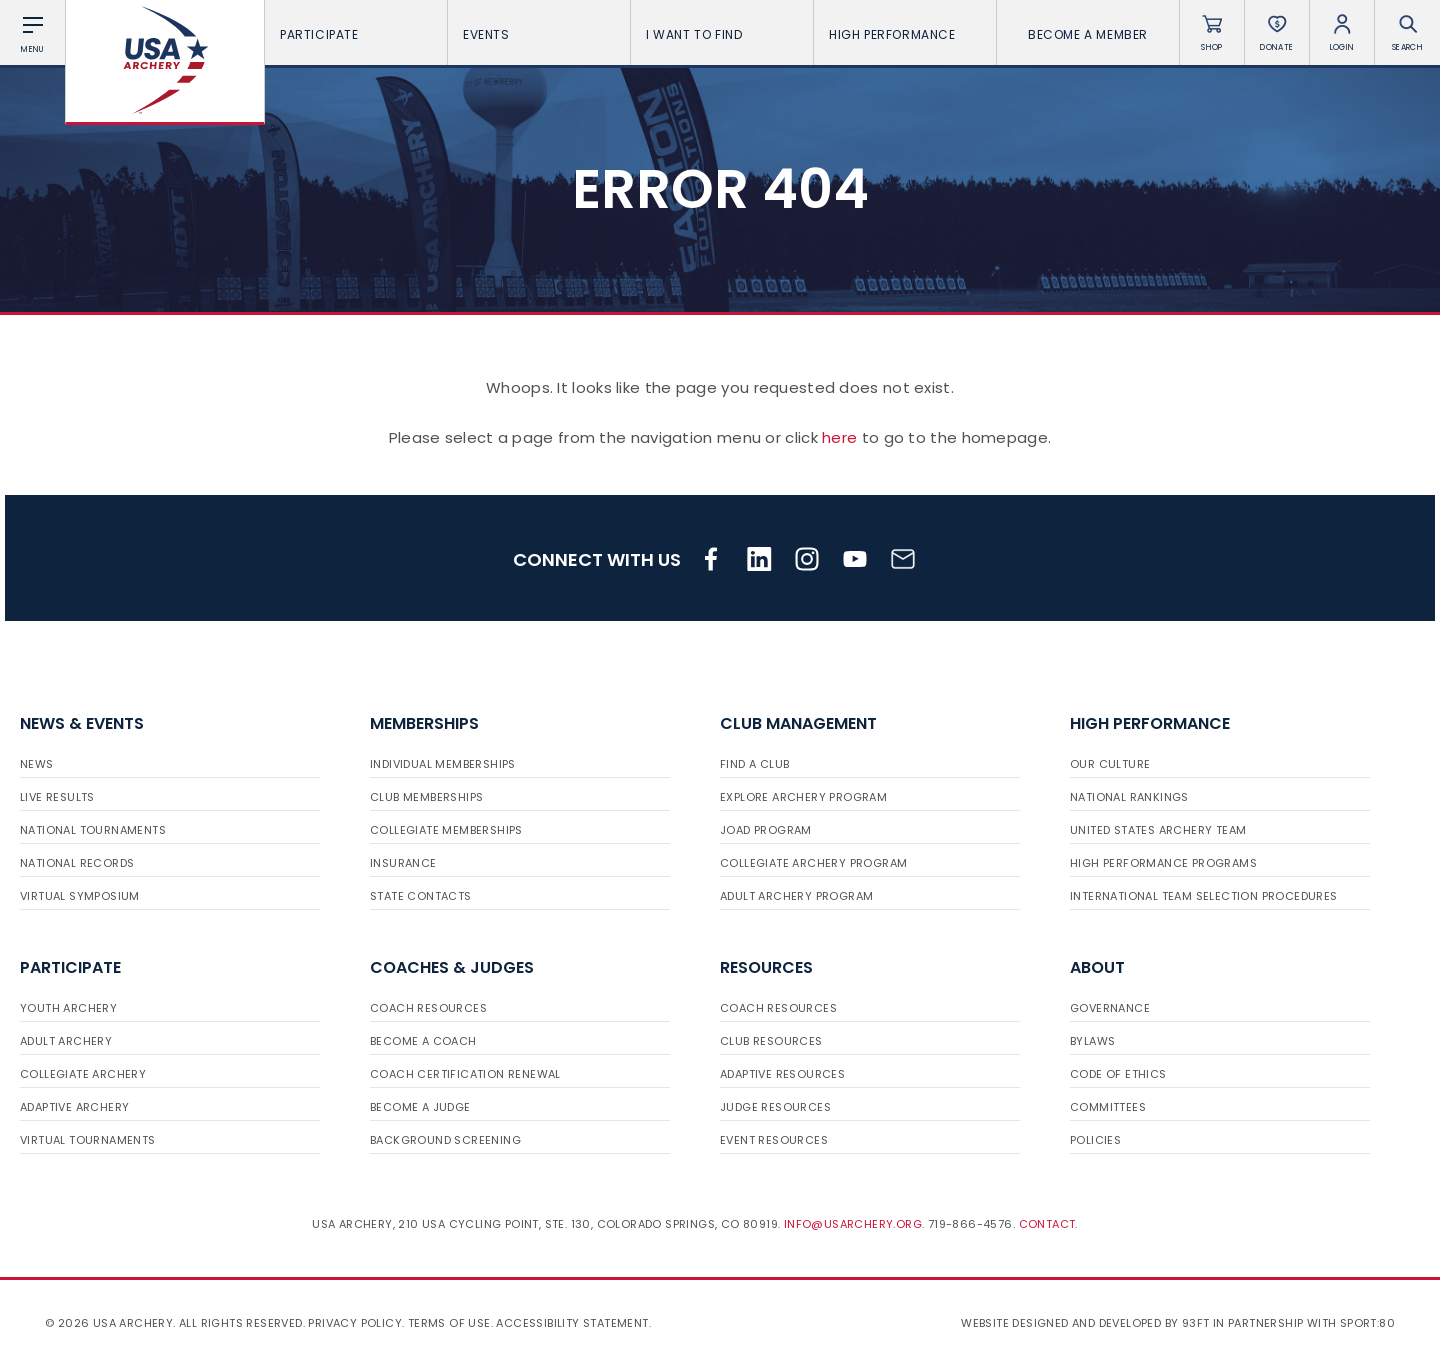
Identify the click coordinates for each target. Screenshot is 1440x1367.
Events (539, 34)
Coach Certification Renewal (465, 1074)
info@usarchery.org (853, 1224)
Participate (356, 34)
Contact (1047, 1224)
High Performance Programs (1163, 863)
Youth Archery (68, 1008)
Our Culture (1110, 764)
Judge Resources (775, 1107)
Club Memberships (426, 797)
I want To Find (722, 34)
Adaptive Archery (74, 1107)
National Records (77, 863)
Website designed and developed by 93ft (1085, 1323)
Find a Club (754, 764)
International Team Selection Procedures (1204, 896)
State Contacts (421, 896)
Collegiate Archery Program (813, 863)
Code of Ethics (1118, 1074)
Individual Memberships (443, 764)
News (37, 764)
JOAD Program (766, 830)
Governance (1110, 1008)
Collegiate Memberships (446, 830)
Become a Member (1088, 34)
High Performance (905, 34)
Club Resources (771, 1041)
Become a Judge (420, 1107)
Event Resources (774, 1140)
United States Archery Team (1158, 830)
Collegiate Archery (83, 1074)
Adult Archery (66, 1041)
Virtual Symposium (80, 896)
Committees (1108, 1107)
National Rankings (1129, 797)
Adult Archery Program (796, 896)
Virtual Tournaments (88, 1140)
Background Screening (445, 1140)
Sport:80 (1367, 1323)
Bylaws (1092, 1041)
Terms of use (449, 1323)
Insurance (403, 863)
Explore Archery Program (803, 797)
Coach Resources (428, 1008)
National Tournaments (93, 830)
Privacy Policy (355, 1323)
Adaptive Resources (782, 1074)
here (839, 437)
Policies (1095, 1140)
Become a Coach (423, 1041)
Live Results (57, 797)
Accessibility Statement (572, 1323)
